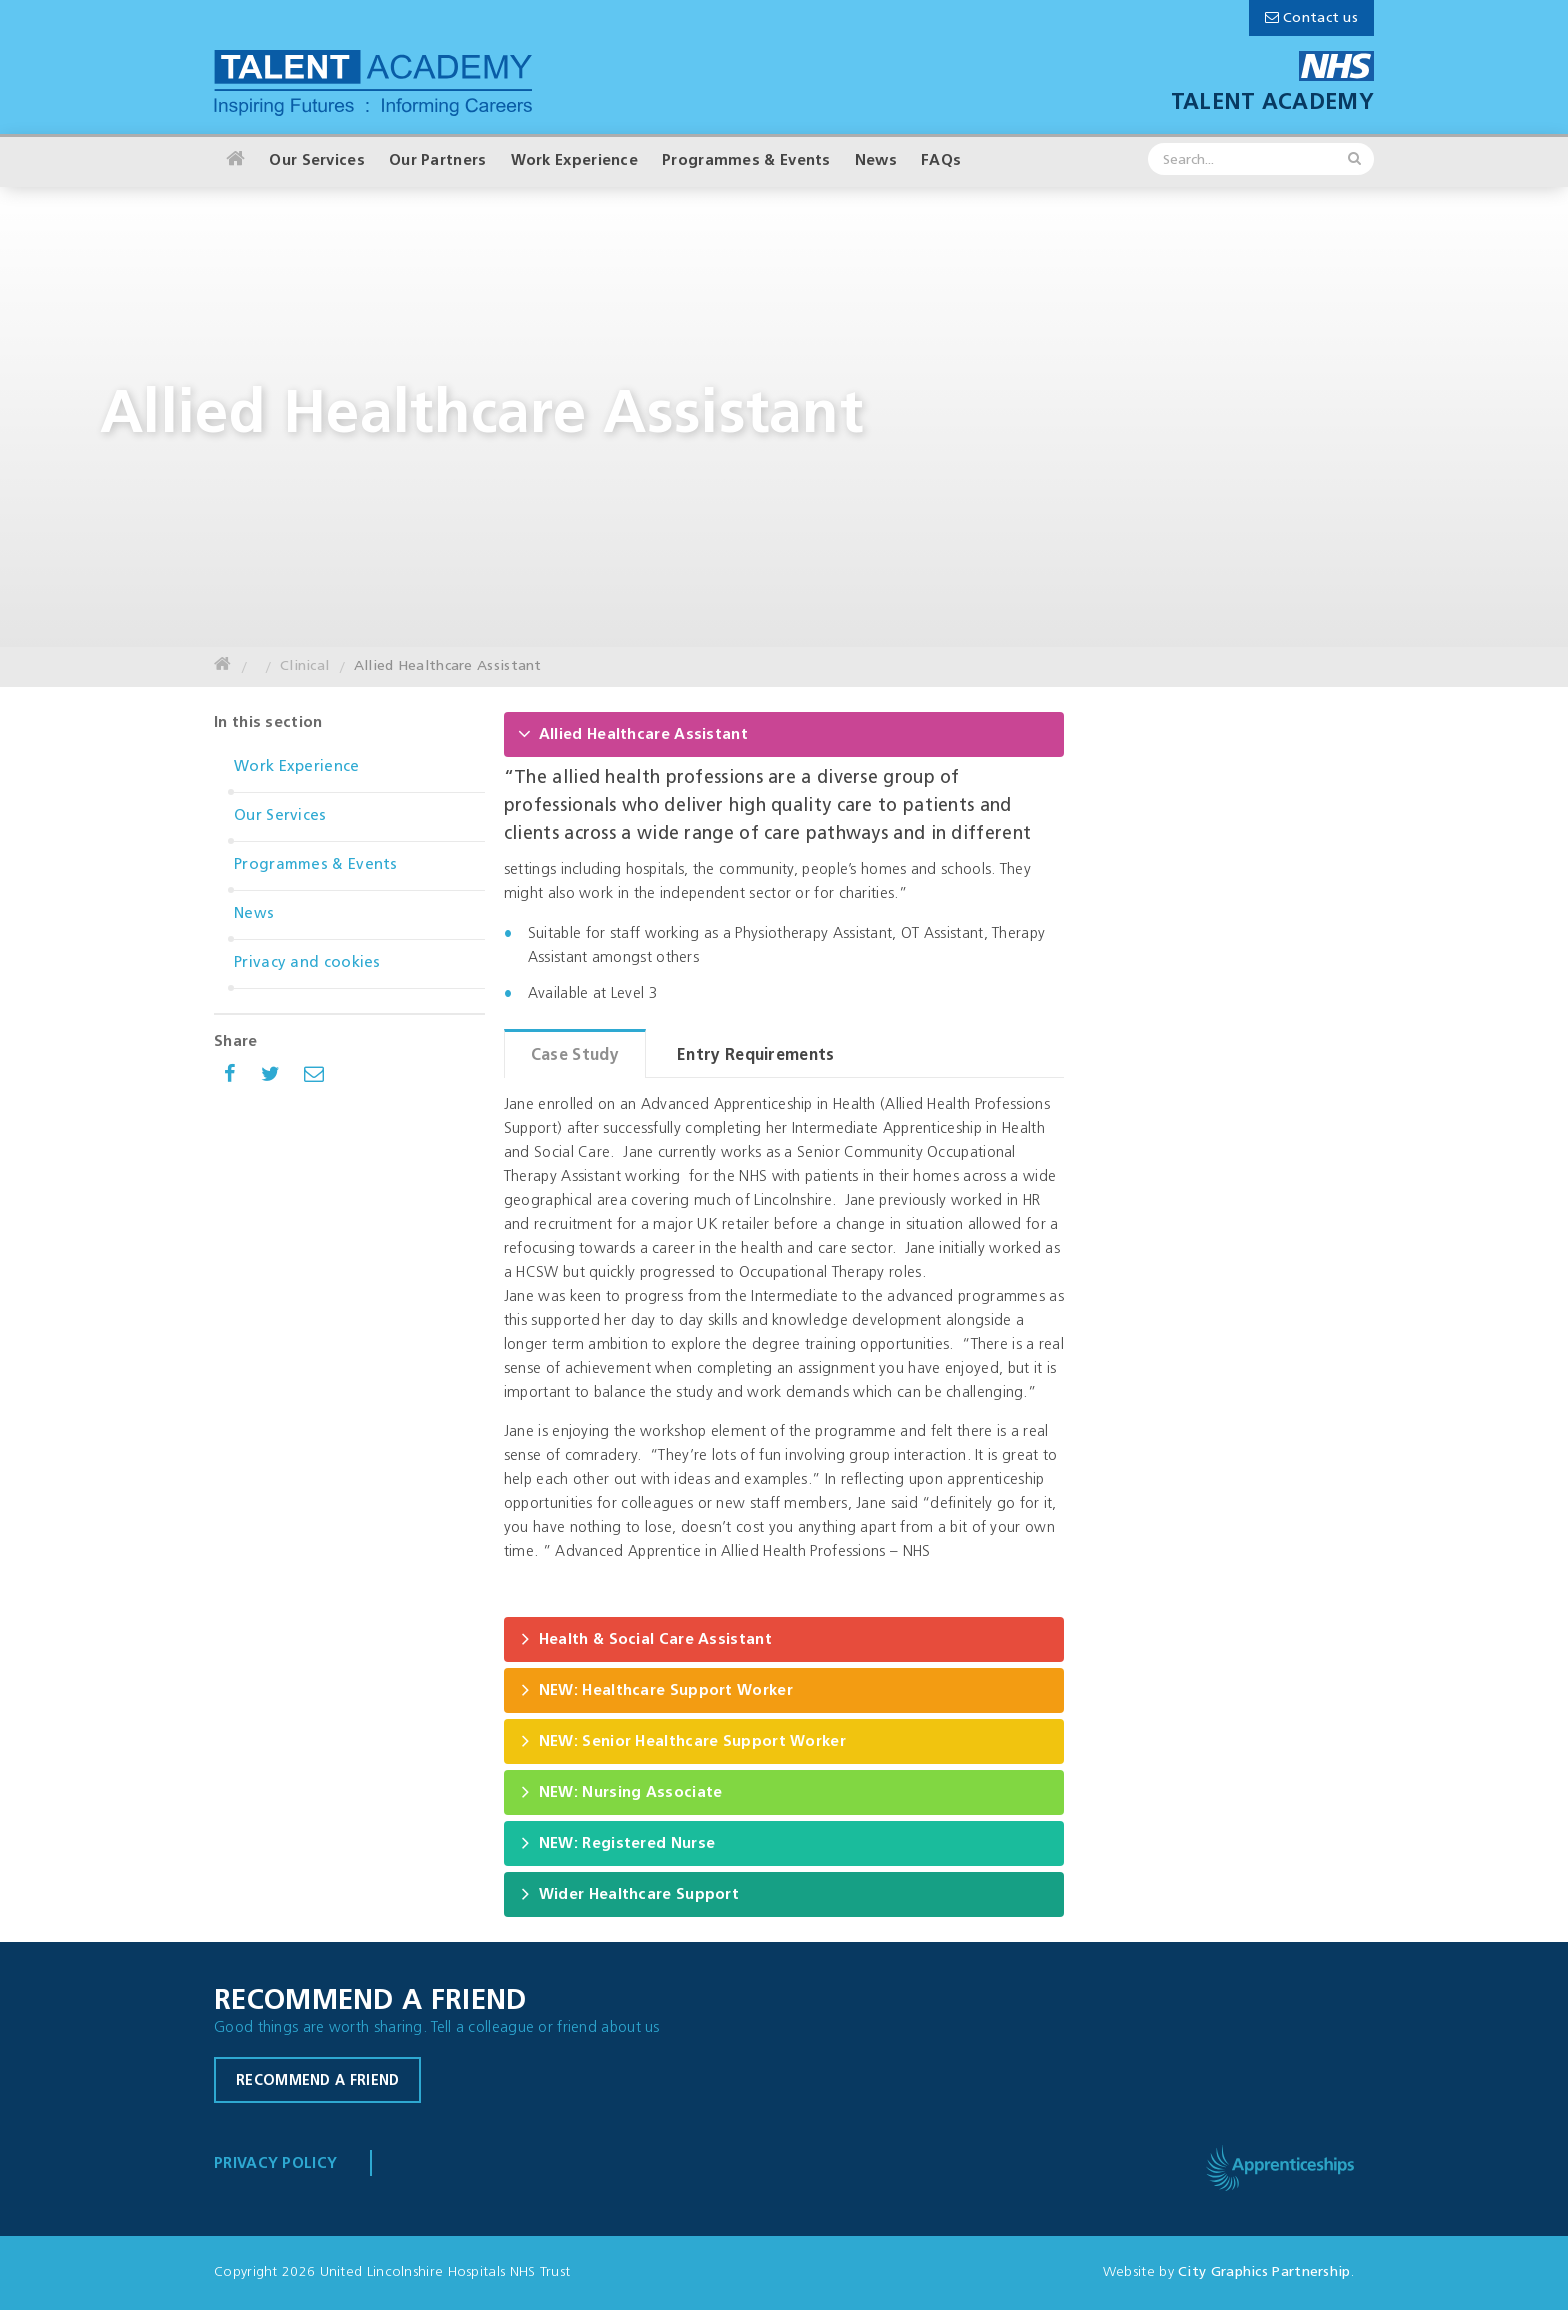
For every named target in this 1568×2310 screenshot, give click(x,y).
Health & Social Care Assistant (645, 1638)
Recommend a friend (317, 2081)
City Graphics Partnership (1264, 2272)
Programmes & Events (746, 161)
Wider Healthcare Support (628, 1893)
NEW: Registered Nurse (616, 1842)
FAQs (941, 161)
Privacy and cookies (307, 963)
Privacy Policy (275, 2164)
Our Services (317, 161)
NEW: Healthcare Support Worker (655, 1689)
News (876, 161)
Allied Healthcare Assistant (448, 666)
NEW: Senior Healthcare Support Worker (682, 1740)
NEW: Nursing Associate (620, 1791)
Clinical (304, 666)
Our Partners (438, 161)
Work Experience (575, 161)
